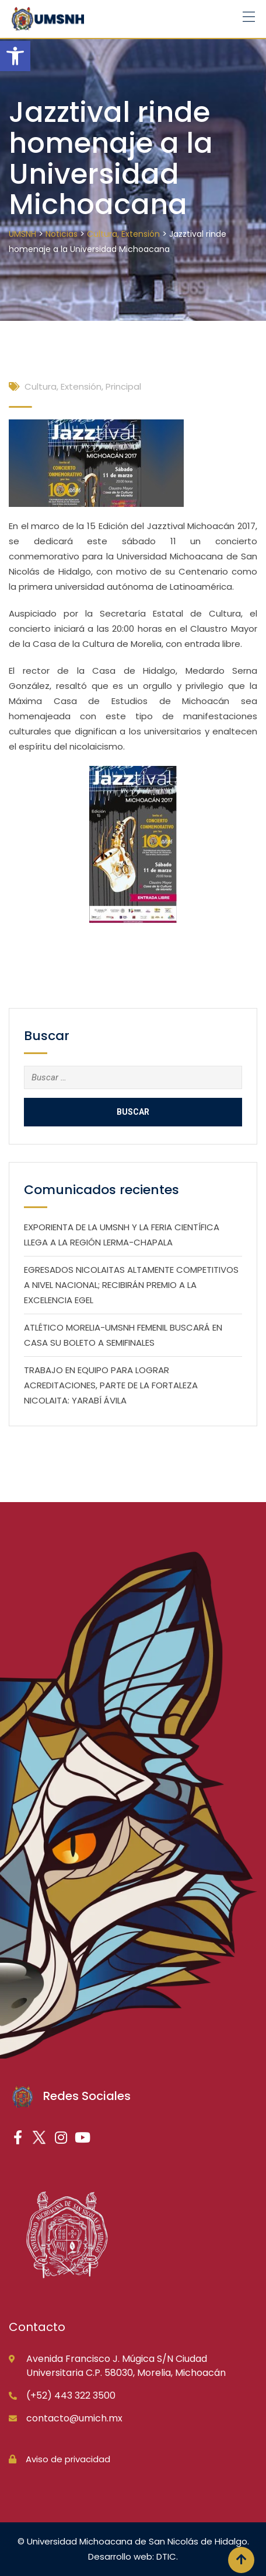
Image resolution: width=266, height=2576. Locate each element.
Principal (123, 386)
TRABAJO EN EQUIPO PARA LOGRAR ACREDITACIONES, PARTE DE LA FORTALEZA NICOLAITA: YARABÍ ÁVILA (111, 1385)
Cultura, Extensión (63, 386)
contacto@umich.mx (74, 2418)
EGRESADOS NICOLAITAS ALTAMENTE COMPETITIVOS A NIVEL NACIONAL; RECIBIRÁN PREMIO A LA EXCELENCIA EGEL (131, 1285)
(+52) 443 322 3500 (71, 2395)
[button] (15, 56)
